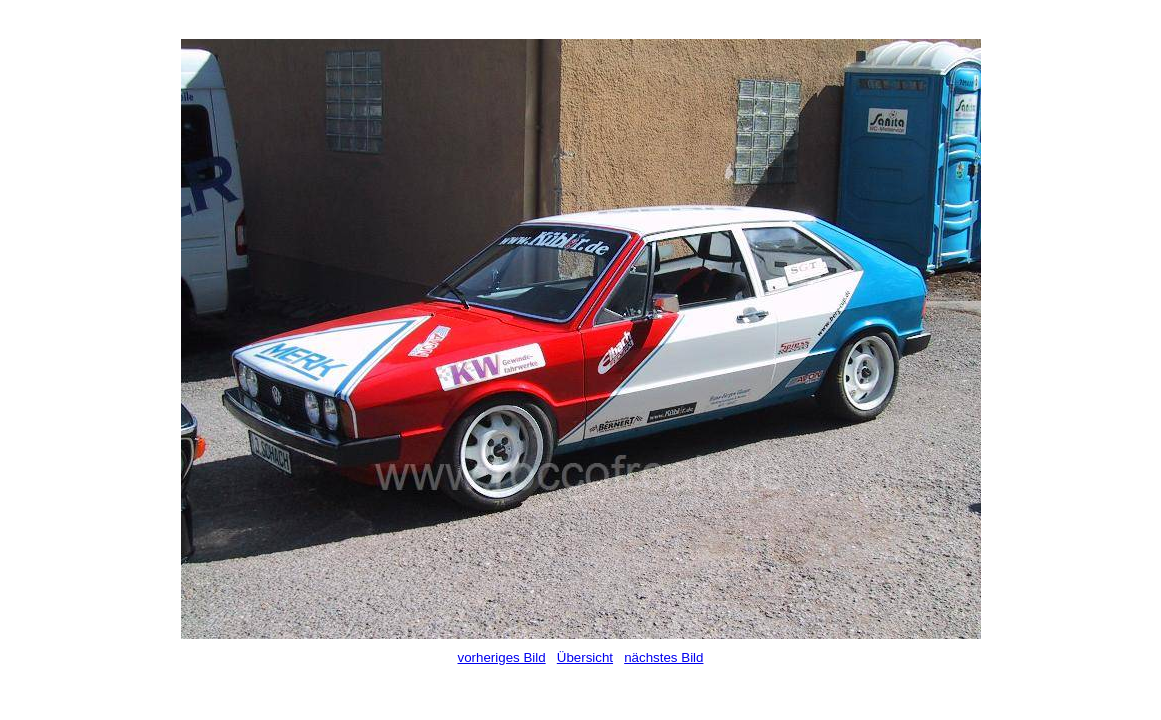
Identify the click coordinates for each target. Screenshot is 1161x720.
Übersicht (585, 657)
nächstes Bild (663, 657)
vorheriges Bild (502, 657)
